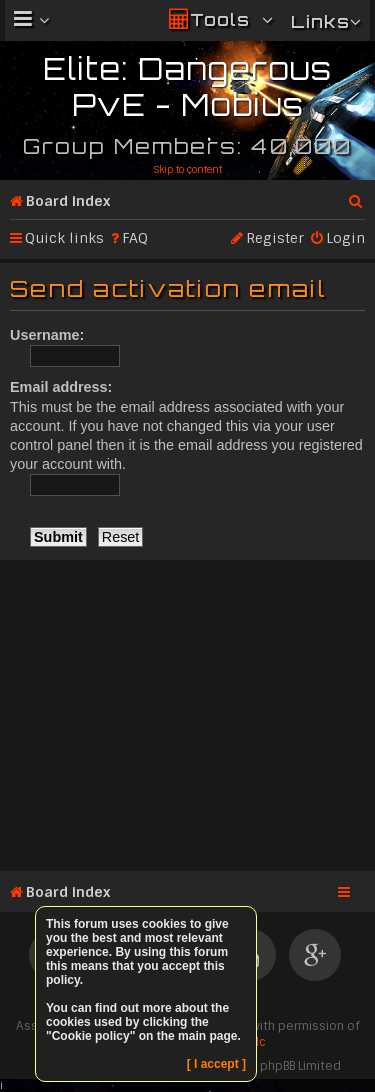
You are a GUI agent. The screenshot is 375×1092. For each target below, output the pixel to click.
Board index (68, 201)
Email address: (61, 387)
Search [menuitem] (357, 197)
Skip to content (187, 169)
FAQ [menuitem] (135, 238)
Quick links (64, 238)
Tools (220, 19)
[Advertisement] (187, 712)
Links (320, 21)
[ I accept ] (216, 1064)
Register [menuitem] (275, 238)
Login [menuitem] (345, 238)
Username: (47, 335)
